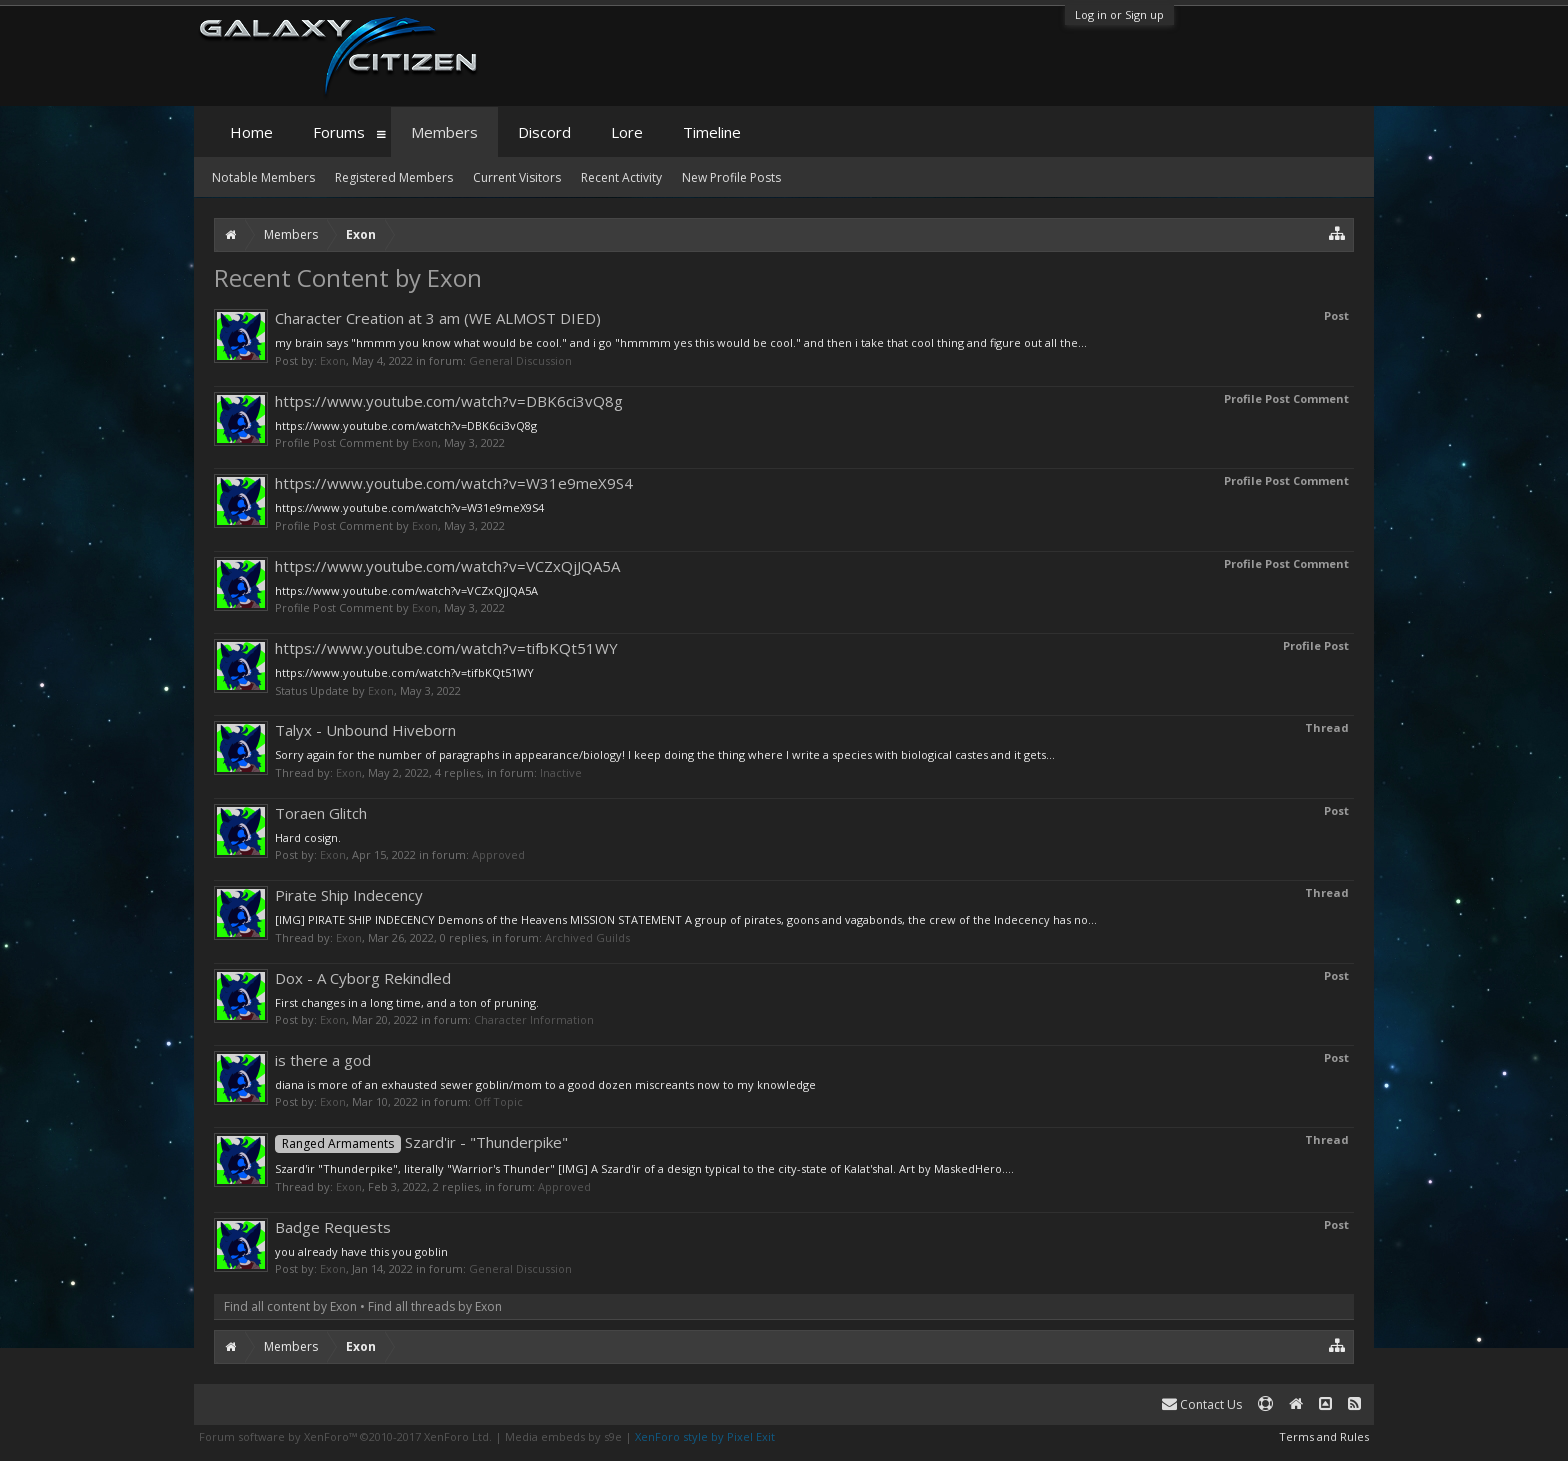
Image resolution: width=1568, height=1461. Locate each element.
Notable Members (263, 177)
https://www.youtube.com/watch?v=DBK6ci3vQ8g (449, 401)
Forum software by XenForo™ (345, 1436)
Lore (627, 132)
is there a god (323, 1060)
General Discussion (520, 360)
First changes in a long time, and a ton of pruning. (407, 1002)
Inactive (561, 772)
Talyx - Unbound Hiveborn (365, 730)
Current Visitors (517, 177)
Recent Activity (621, 177)
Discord (544, 132)
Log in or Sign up (1119, 14)
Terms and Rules (1324, 1436)
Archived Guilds (587, 937)
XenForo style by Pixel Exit (705, 1436)
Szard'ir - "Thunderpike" (421, 1142)
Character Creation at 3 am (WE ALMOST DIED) (438, 318)
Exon (333, 360)
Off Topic (498, 1101)
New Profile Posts (731, 177)
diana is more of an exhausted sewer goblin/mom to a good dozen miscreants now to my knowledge (545, 1084)
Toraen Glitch (321, 813)
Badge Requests (333, 1227)
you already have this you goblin (361, 1251)
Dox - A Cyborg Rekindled (363, 978)
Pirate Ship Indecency (349, 895)
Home (251, 132)
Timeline (712, 132)
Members (444, 132)
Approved (498, 854)
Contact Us (1202, 1404)
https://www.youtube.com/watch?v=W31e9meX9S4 (454, 483)
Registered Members (394, 177)
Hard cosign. (308, 837)
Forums (339, 132)
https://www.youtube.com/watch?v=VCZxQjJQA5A (447, 566)
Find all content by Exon (290, 1306)
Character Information (534, 1019)
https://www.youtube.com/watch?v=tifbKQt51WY (446, 648)
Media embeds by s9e (563, 1436)
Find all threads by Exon (435, 1306)
